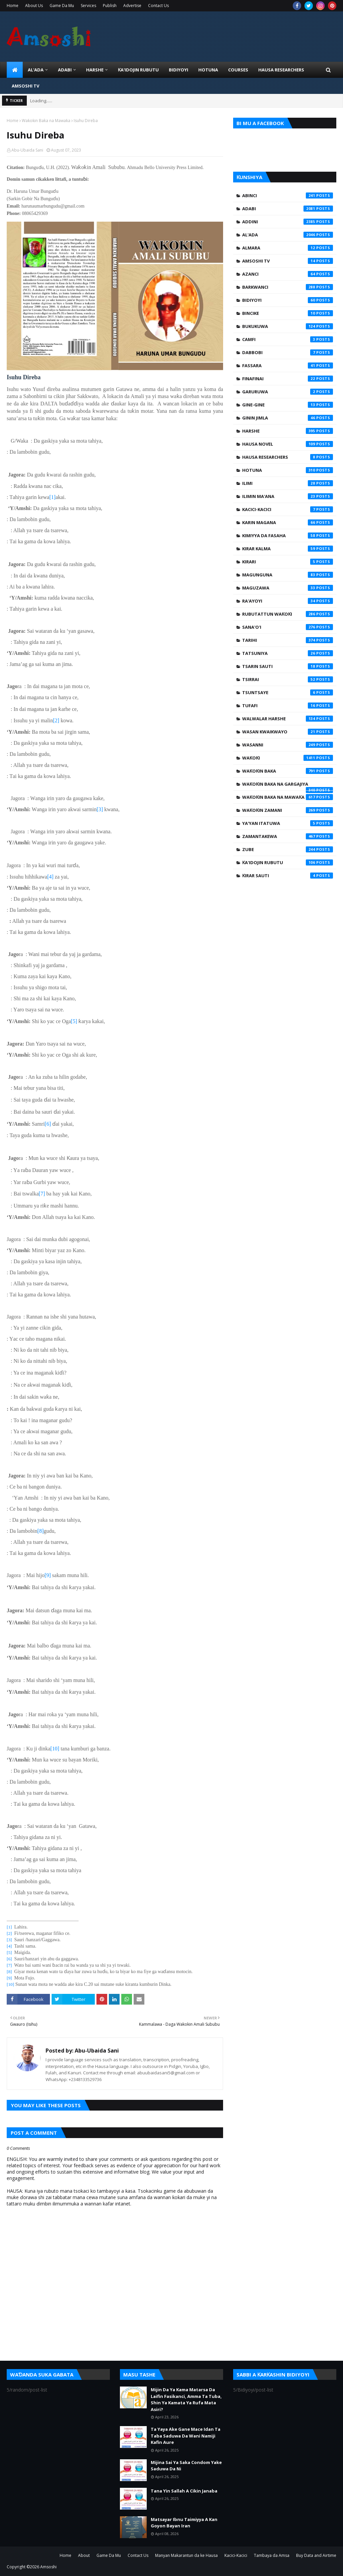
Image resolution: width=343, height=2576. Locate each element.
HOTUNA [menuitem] (208, 70)
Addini (287, 222)
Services (88, 5)
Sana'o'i (287, 627)
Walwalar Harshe (287, 719)
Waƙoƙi (287, 758)
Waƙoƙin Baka (287, 771)
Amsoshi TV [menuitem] (25, 86)
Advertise (132, 5)
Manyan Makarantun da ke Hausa (186, 2555)
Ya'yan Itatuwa (287, 823)
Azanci (287, 274)
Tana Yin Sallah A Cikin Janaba (184, 2491)
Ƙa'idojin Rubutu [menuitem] (138, 70)
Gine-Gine (287, 405)
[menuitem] (15, 70)
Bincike (287, 313)
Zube (287, 849)
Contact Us (158, 5)
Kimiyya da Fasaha (287, 536)
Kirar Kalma (287, 549)
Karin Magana (287, 522)
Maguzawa (287, 588)
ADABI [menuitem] (65, 70)
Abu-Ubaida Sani (27, 150)
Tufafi (287, 706)
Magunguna (287, 575)
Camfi (287, 339)
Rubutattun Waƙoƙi (287, 614)
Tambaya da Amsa (271, 2555)
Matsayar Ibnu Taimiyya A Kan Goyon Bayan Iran (184, 2522)
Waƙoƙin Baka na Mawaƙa (46, 120)
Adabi (287, 209)
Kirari (287, 562)
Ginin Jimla (287, 418)
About (84, 2555)
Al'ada (287, 235)
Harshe (287, 431)
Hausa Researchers (287, 457)
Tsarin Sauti (287, 666)
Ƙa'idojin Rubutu (287, 862)
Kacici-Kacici (287, 509)
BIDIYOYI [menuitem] (178, 70)
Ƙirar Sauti (287, 876)
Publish (110, 5)
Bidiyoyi (287, 300)
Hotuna (287, 470)
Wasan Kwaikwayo (287, 732)
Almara (287, 248)
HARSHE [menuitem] (95, 70)
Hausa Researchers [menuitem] (281, 70)
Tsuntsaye (287, 692)
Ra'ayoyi (287, 601)
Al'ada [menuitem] (36, 70)
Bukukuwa (287, 326)
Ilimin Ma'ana (287, 496)
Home (12, 5)
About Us (34, 5)
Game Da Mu (62, 5)
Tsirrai (287, 679)
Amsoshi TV (287, 261)
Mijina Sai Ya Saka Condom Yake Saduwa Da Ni (186, 2465)
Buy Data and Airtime (316, 2555)
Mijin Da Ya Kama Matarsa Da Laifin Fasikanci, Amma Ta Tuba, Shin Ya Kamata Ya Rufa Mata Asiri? (186, 2399)
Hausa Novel (287, 444)
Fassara (287, 365)
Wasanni (287, 745)
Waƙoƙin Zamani (287, 810)
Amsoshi (48, 2567)
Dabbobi (287, 352)
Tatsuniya (287, 653)
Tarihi (287, 640)
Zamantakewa (287, 836)
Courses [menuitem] (238, 70)
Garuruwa (287, 392)
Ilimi (287, 483)
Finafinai (287, 379)
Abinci (287, 195)
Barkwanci (287, 287)
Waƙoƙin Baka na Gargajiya (287, 785)
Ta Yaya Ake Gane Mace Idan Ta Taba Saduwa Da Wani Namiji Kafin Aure (185, 2435)
